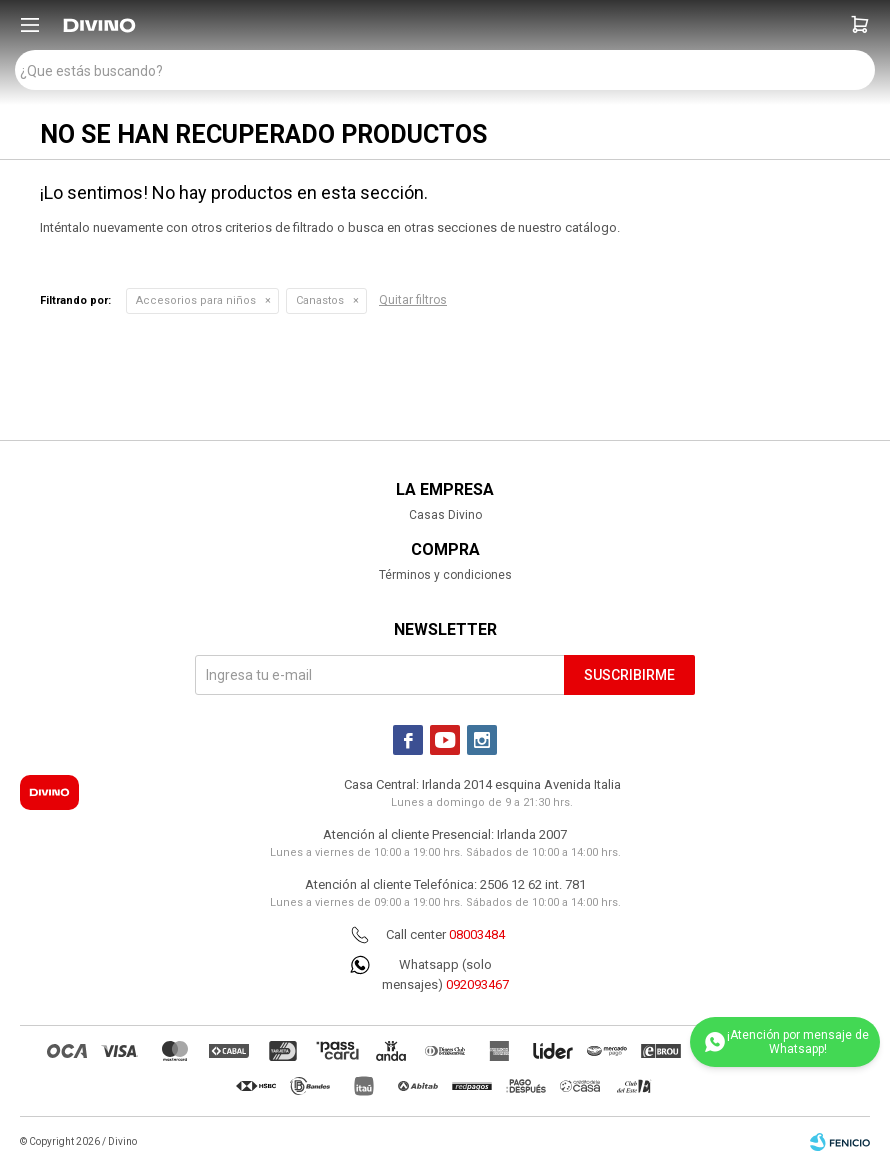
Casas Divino (445, 515)
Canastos (320, 300)
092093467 (477, 984)
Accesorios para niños (196, 300)
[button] (860, 25)
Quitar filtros (413, 300)
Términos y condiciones (445, 575)
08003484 (477, 934)
